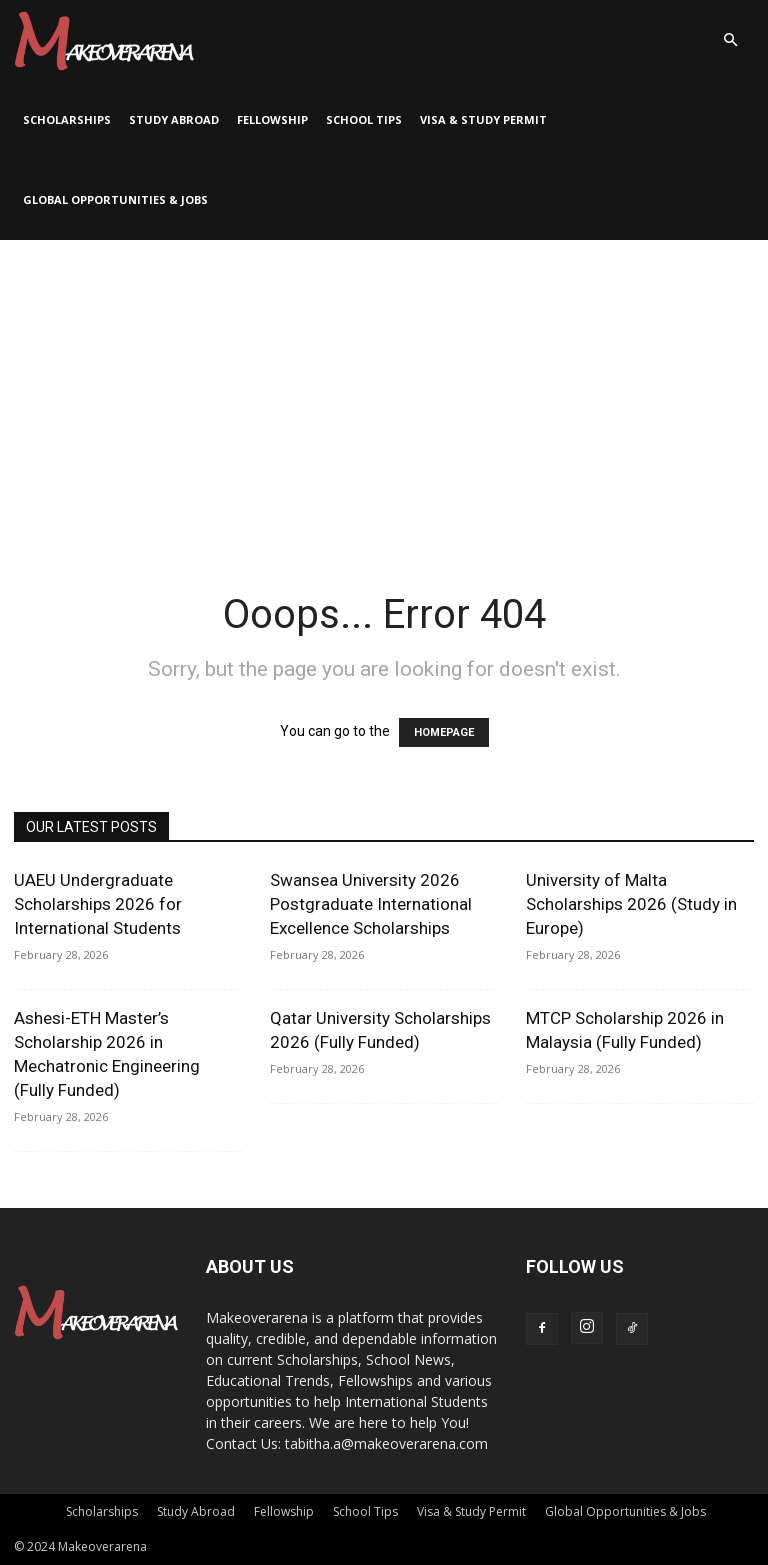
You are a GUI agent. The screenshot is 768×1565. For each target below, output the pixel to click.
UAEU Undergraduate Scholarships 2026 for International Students (98, 904)
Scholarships (67, 119)
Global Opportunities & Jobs (115, 199)
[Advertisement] (384, 390)
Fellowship (272, 119)
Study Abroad (174, 119)
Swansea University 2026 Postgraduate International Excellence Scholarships (371, 904)
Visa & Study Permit (483, 119)
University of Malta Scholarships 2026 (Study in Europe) (631, 904)
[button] (730, 40)
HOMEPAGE (444, 732)
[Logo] (104, 40)
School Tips (364, 119)
